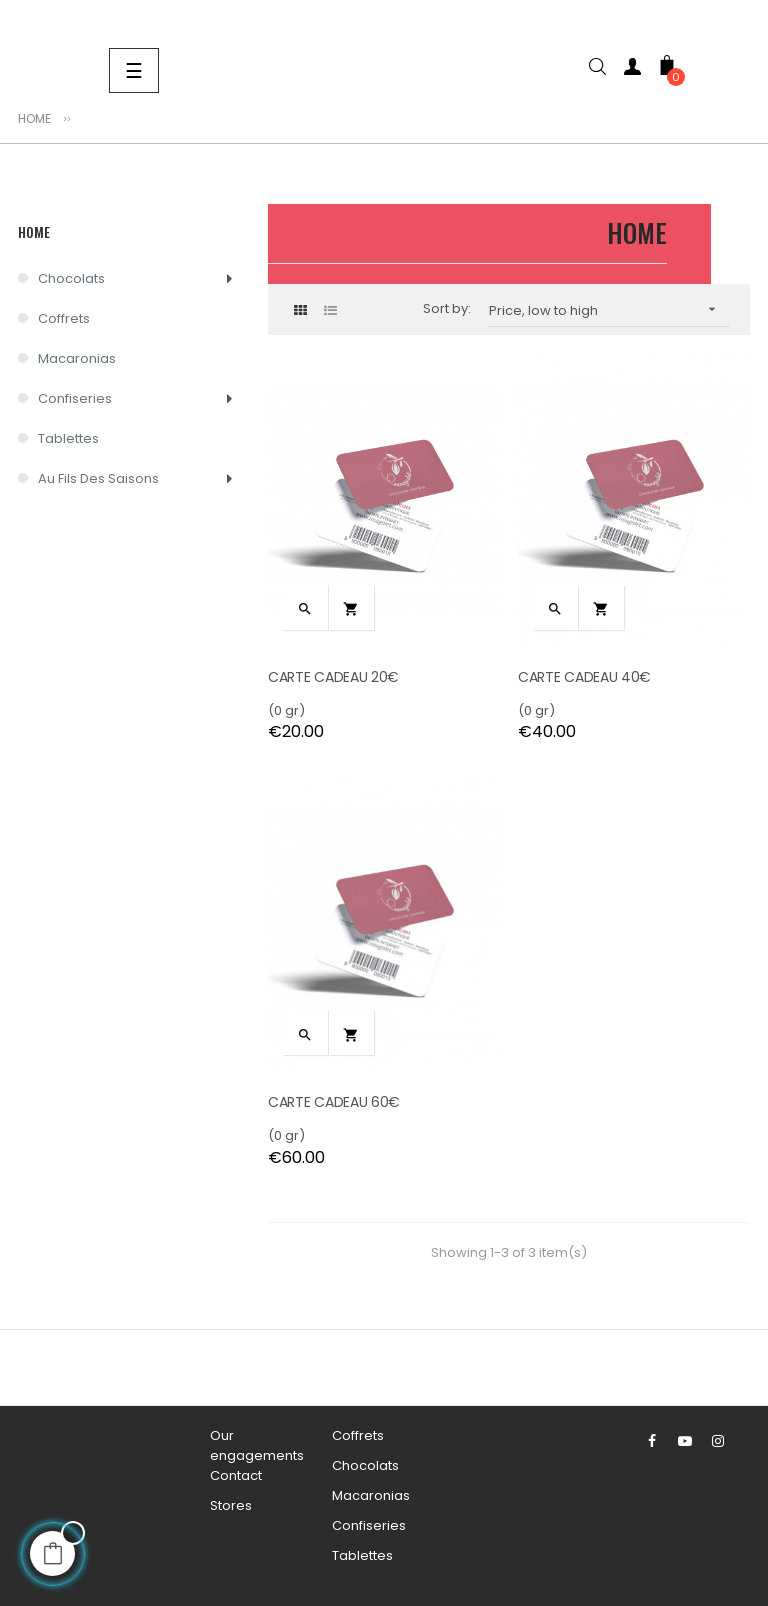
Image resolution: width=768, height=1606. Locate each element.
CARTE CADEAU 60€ (334, 1102)
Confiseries (75, 398)
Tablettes (68, 438)
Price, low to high (609, 309)
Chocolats (71, 278)
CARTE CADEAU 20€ (333, 677)
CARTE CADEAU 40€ (584, 677)
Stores (231, 1505)
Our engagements (257, 1445)
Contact (236, 1475)
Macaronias (77, 358)
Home (34, 231)
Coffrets (64, 318)
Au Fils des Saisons (98, 478)
